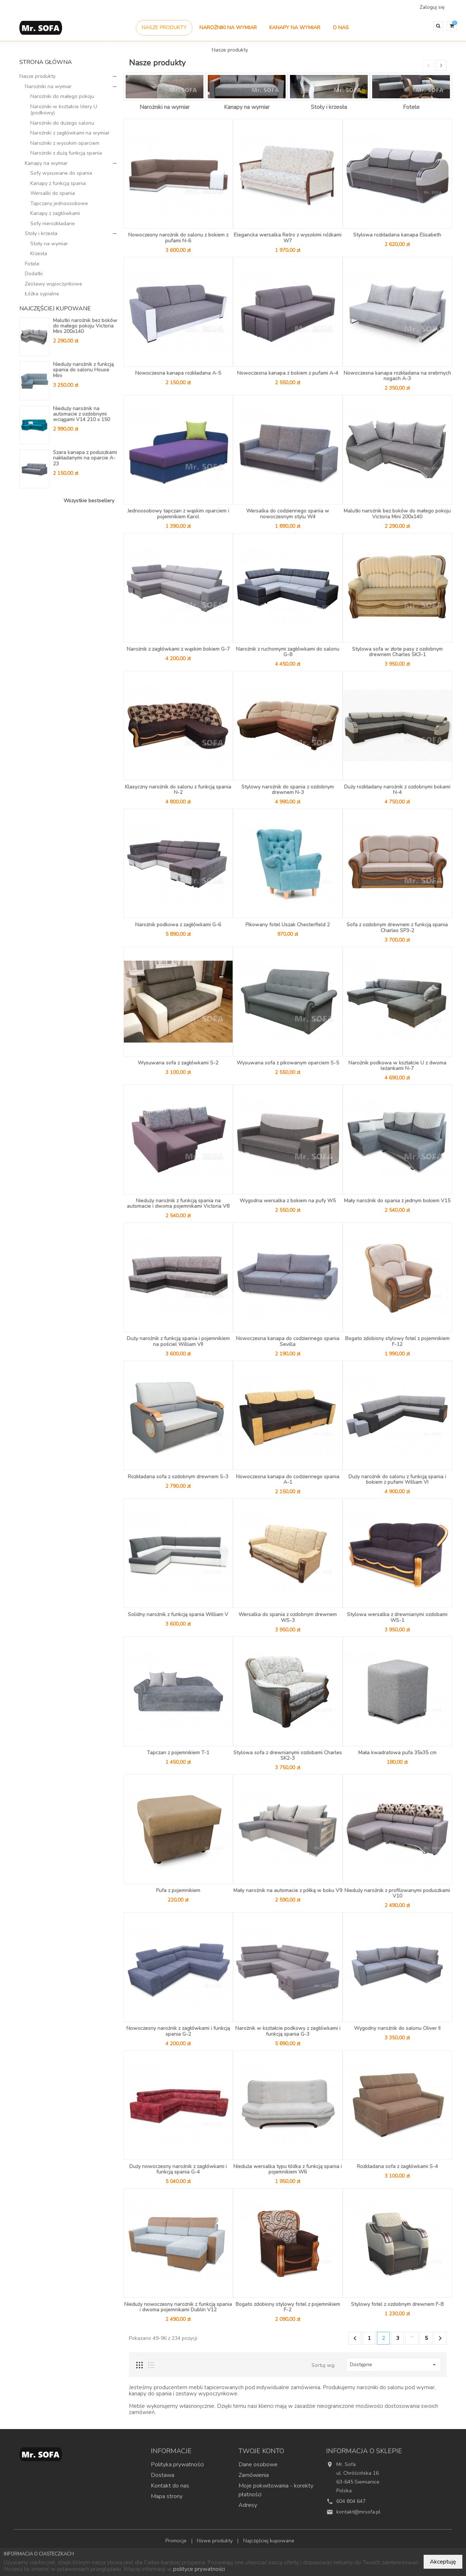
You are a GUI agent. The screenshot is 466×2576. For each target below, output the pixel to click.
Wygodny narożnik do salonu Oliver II (397, 2028)
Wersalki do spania (52, 193)
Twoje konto (261, 2451)
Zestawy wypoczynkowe (53, 283)
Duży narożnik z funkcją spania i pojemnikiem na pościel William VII (178, 1341)
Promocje (176, 2540)
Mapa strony (167, 2496)
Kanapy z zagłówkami (55, 213)
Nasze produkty (164, 27)
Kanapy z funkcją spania (58, 183)
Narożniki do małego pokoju (62, 96)
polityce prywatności (199, 2569)
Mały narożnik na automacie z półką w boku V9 (287, 1890)
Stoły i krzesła (41, 233)
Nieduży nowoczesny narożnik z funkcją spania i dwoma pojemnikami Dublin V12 (178, 2307)
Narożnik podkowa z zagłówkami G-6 (178, 924)
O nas (341, 27)
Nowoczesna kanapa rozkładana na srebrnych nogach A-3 (397, 376)
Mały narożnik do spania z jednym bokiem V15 (397, 1200)
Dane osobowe (258, 2464)
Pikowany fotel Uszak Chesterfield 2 (287, 924)
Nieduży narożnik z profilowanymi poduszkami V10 (397, 1893)
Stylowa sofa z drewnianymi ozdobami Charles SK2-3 (287, 1755)
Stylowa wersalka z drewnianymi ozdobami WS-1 (397, 1617)
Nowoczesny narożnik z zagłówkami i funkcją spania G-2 (178, 2031)
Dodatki (34, 273)
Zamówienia (253, 2475)
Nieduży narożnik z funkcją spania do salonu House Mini (83, 370)
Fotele (32, 263)
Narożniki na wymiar (228, 27)
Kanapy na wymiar (294, 27)
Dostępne (394, 2364)
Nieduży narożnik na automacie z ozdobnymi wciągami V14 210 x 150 (81, 414)
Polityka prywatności (177, 2464)
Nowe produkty (215, 2540)
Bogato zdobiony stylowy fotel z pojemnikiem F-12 (397, 1341)
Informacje (171, 2451)
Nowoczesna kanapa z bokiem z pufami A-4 (287, 373)
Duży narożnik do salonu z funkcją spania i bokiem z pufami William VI (397, 1479)
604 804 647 (351, 2501)
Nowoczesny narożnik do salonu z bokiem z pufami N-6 (178, 237)
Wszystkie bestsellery (89, 500)
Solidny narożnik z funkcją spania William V (178, 1614)
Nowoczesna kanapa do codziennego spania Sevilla (287, 1341)
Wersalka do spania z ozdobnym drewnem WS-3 (287, 1617)
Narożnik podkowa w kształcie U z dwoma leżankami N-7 (397, 1065)
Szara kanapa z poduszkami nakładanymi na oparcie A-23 (85, 458)
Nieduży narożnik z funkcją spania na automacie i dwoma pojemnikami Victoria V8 (178, 1203)
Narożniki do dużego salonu (62, 123)
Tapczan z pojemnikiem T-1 (178, 1752)
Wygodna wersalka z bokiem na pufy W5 (288, 1200)
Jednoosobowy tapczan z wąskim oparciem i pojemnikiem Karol (178, 513)
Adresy (247, 2505)
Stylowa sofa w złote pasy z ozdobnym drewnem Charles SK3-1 (397, 652)
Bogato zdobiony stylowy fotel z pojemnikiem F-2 (288, 2307)
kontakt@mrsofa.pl (358, 2511)
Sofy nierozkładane (52, 223)
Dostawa (162, 2475)
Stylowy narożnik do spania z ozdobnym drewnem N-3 (287, 789)
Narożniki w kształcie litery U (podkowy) (63, 110)
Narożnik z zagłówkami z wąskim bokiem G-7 (178, 649)
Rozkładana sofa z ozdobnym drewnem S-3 (178, 1476)
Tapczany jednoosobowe (59, 203)
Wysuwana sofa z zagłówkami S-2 (178, 1062)
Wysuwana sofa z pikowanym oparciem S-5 (288, 1062)
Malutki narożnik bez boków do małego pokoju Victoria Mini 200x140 (85, 326)
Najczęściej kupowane (268, 2540)
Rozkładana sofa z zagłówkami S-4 (397, 2166)
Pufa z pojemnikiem (178, 1890)
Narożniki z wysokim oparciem (64, 143)
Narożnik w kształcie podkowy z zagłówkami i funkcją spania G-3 (287, 2031)
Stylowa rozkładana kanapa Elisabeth (397, 234)
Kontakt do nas (170, 2486)
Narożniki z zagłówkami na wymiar (70, 132)
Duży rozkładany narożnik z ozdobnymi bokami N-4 (397, 789)
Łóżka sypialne (42, 293)
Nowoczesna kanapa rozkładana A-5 (178, 373)
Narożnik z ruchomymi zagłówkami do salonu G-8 (287, 652)
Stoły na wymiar (49, 243)
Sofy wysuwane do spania (61, 173)
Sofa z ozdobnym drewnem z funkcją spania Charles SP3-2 (397, 927)
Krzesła (38, 253)
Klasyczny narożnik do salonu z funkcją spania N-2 (178, 789)
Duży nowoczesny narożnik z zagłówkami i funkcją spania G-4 (178, 2169)
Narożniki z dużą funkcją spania (66, 153)
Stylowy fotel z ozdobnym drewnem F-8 (397, 2304)
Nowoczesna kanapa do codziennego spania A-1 (287, 1479)
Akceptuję (443, 2562)
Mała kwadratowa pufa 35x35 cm (397, 1752)
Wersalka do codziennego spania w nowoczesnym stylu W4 (287, 513)
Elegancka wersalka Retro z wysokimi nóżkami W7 (287, 237)
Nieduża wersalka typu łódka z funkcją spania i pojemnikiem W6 (287, 2169)
